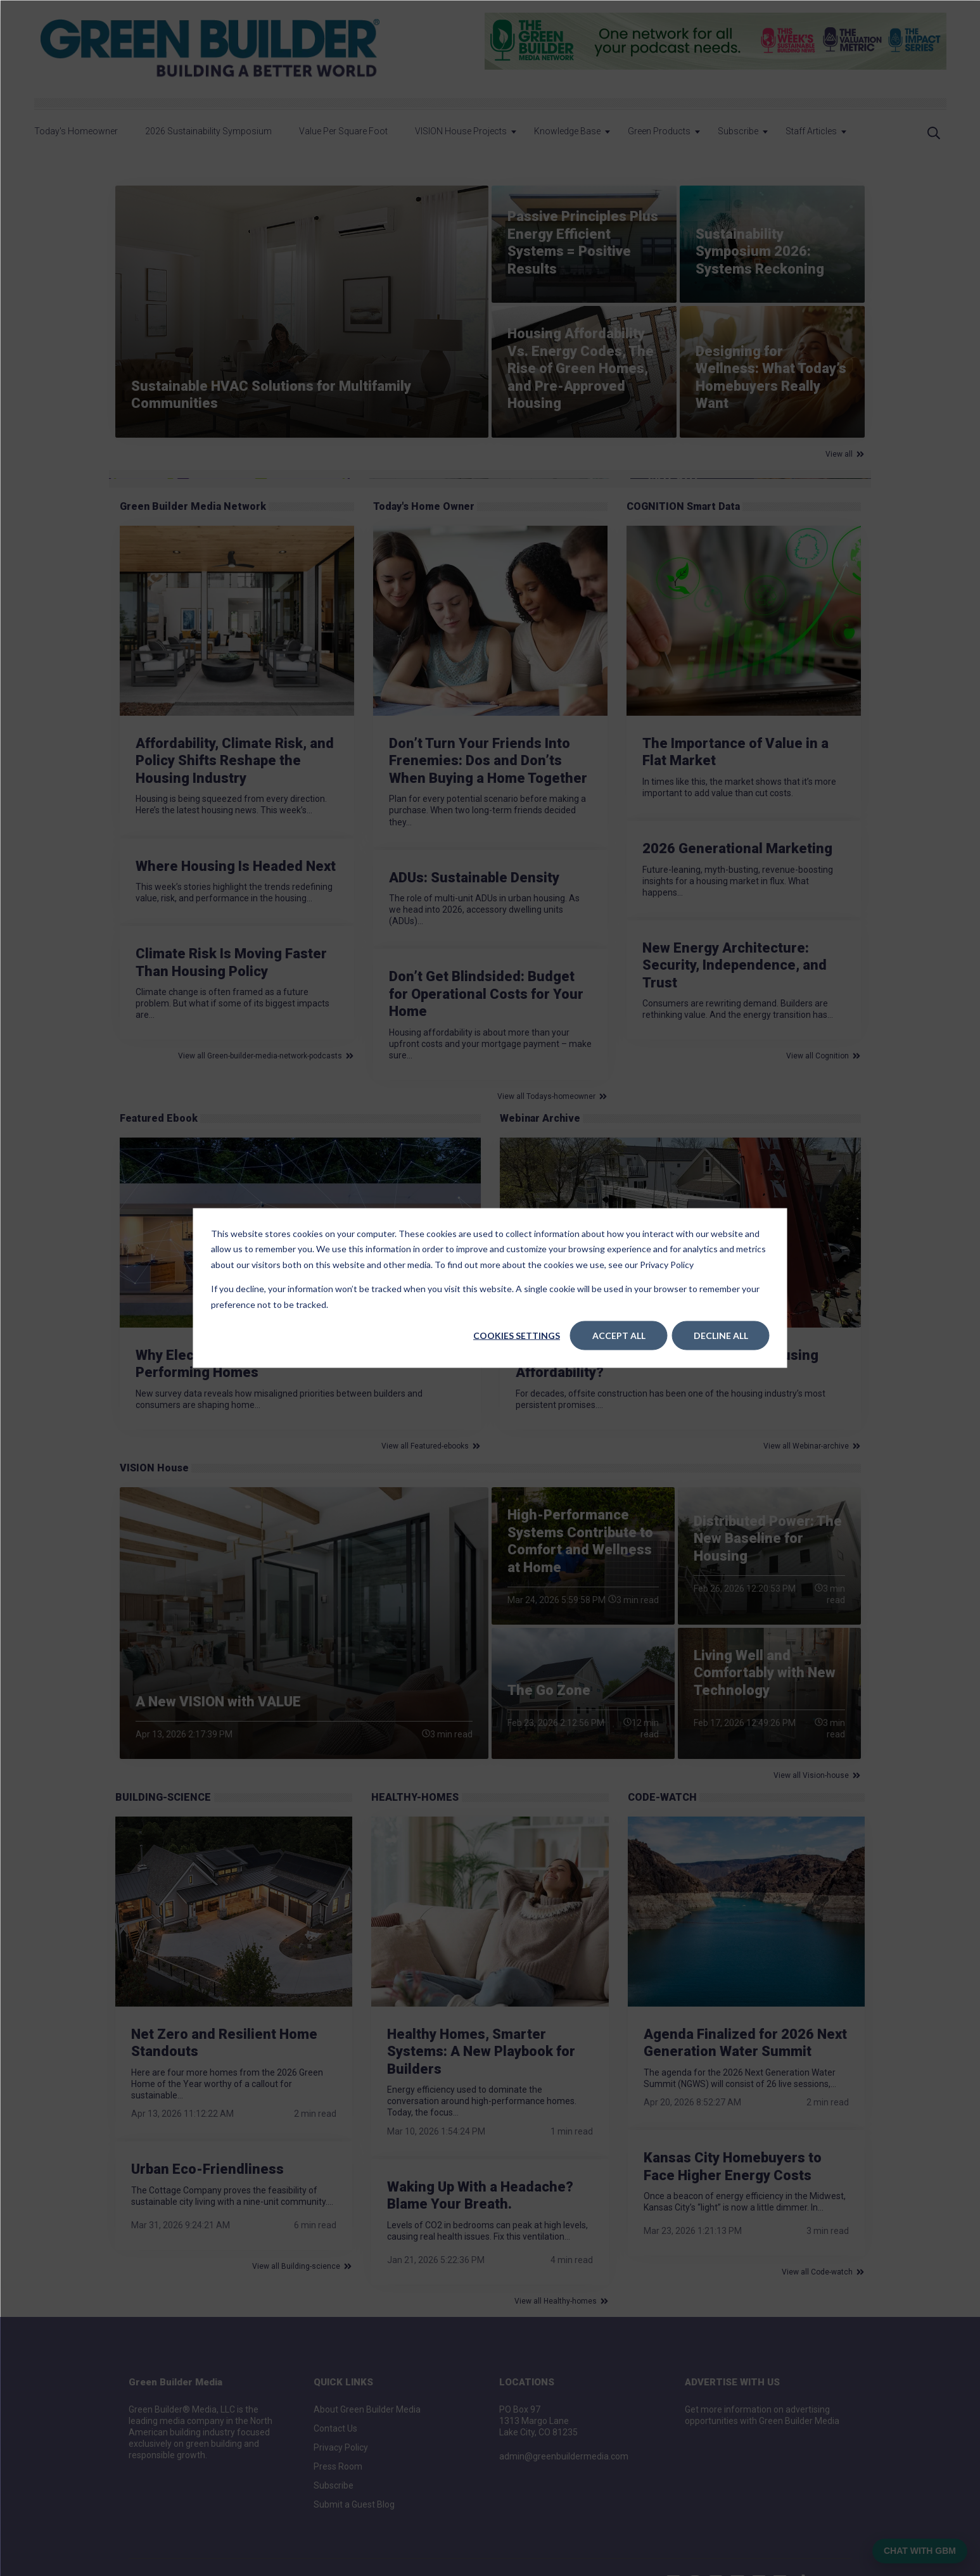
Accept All (619, 1335)
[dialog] (490, 1288)
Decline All (721, 1335)
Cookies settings (516, 1335)
